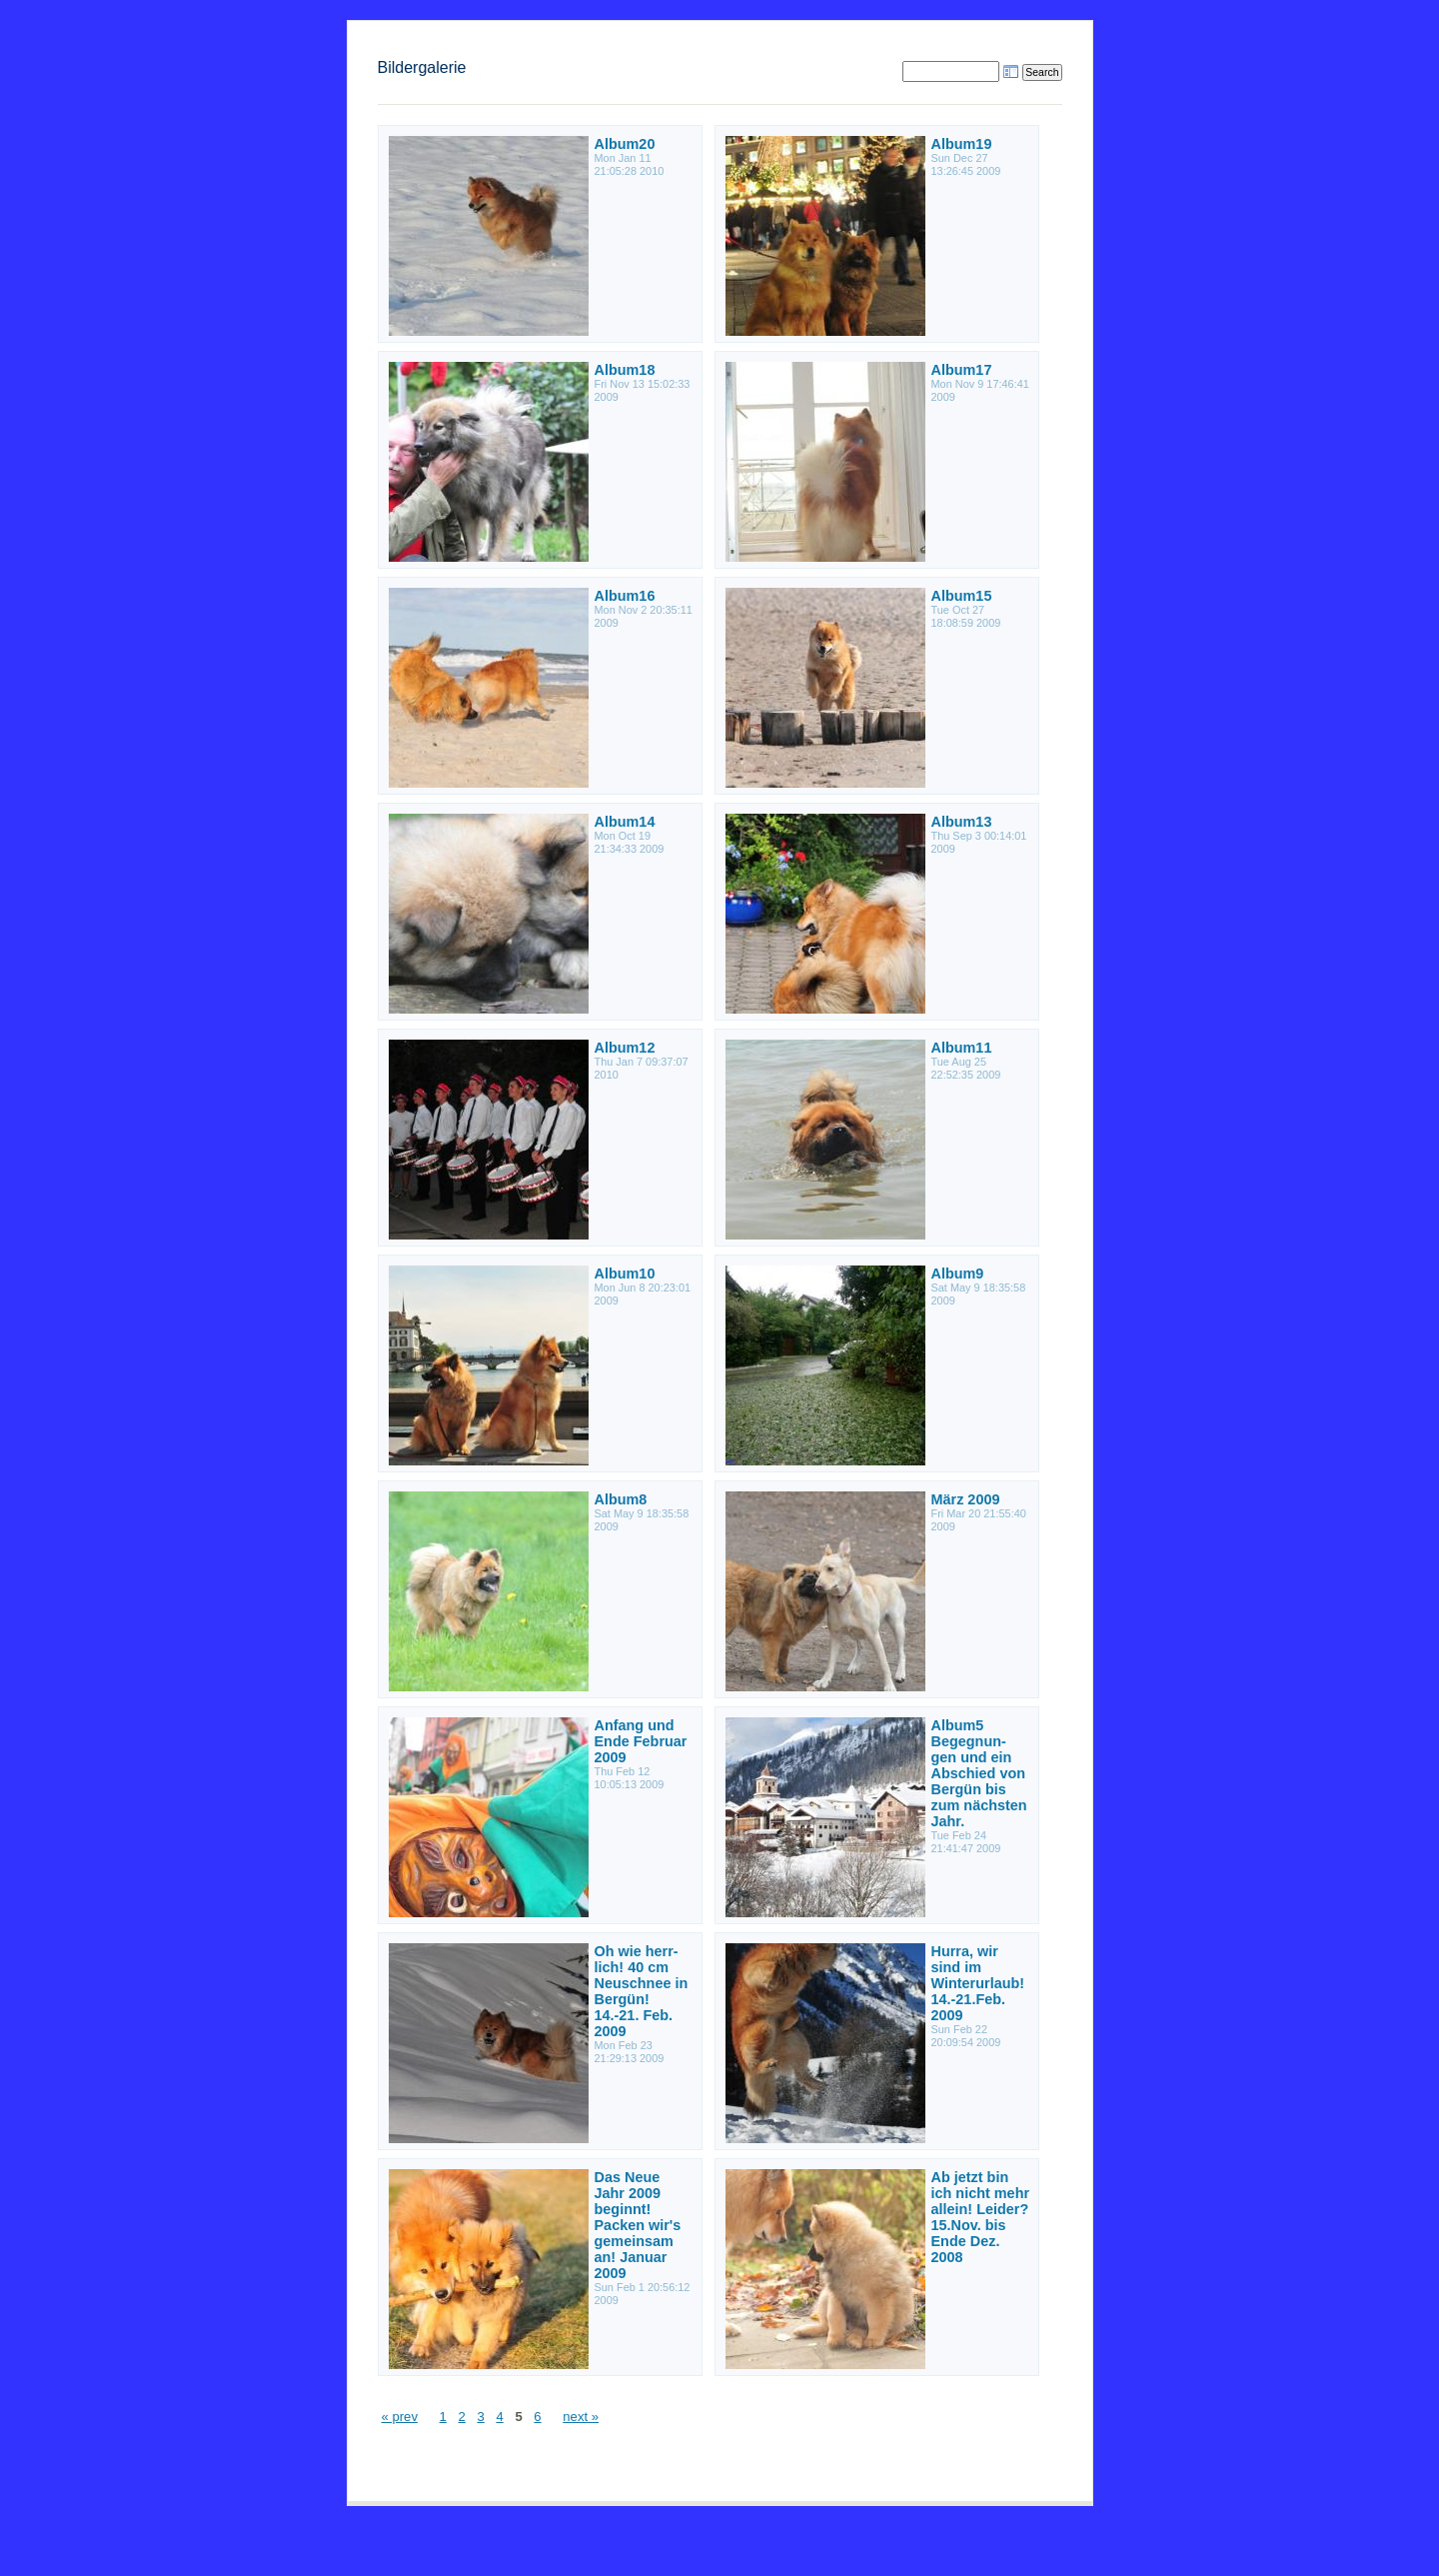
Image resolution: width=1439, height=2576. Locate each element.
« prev (400, 2416)
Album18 (625, 370)
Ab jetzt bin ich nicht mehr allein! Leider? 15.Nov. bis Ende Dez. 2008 (980, 2217)
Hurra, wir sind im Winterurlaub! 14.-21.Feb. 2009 (978, 1983)
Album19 (961, 144)
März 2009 (965, 1499)
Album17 (961, 370)
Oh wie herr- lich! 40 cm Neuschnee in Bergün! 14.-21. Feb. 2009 (642, 1991)
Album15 (961, 596)
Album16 (625, 596)
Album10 (625, 1274)
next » (581, 2416)
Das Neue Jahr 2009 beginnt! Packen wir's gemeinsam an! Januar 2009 (638, 2225)
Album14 (625, 822)
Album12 (625, 1048)
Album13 (961, 822)
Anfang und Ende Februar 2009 (641, 1741)
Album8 (621, 1499)
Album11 (961, 1048)
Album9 (957, 1274)
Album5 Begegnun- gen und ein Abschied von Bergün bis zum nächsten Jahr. (979, 1773)
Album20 (625, 144)
